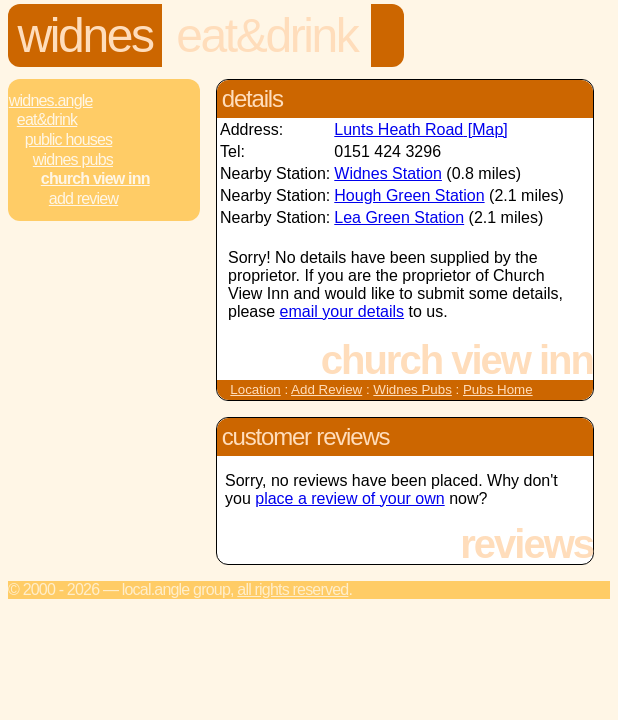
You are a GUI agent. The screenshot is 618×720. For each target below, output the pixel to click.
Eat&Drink (266, 35)
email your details (342, 311)
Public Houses (68, 139)
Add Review (326, 389)
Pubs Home (498, 389)
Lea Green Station (399, 217)
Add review (83, 198)
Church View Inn (95, 178)
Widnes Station (388, 173)
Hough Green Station (409, 195)
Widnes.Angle (51, 100)
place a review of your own (349, 498)
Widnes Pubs (73, 159)
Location (255, 389)
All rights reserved (292, 589)
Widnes (85, 35)
